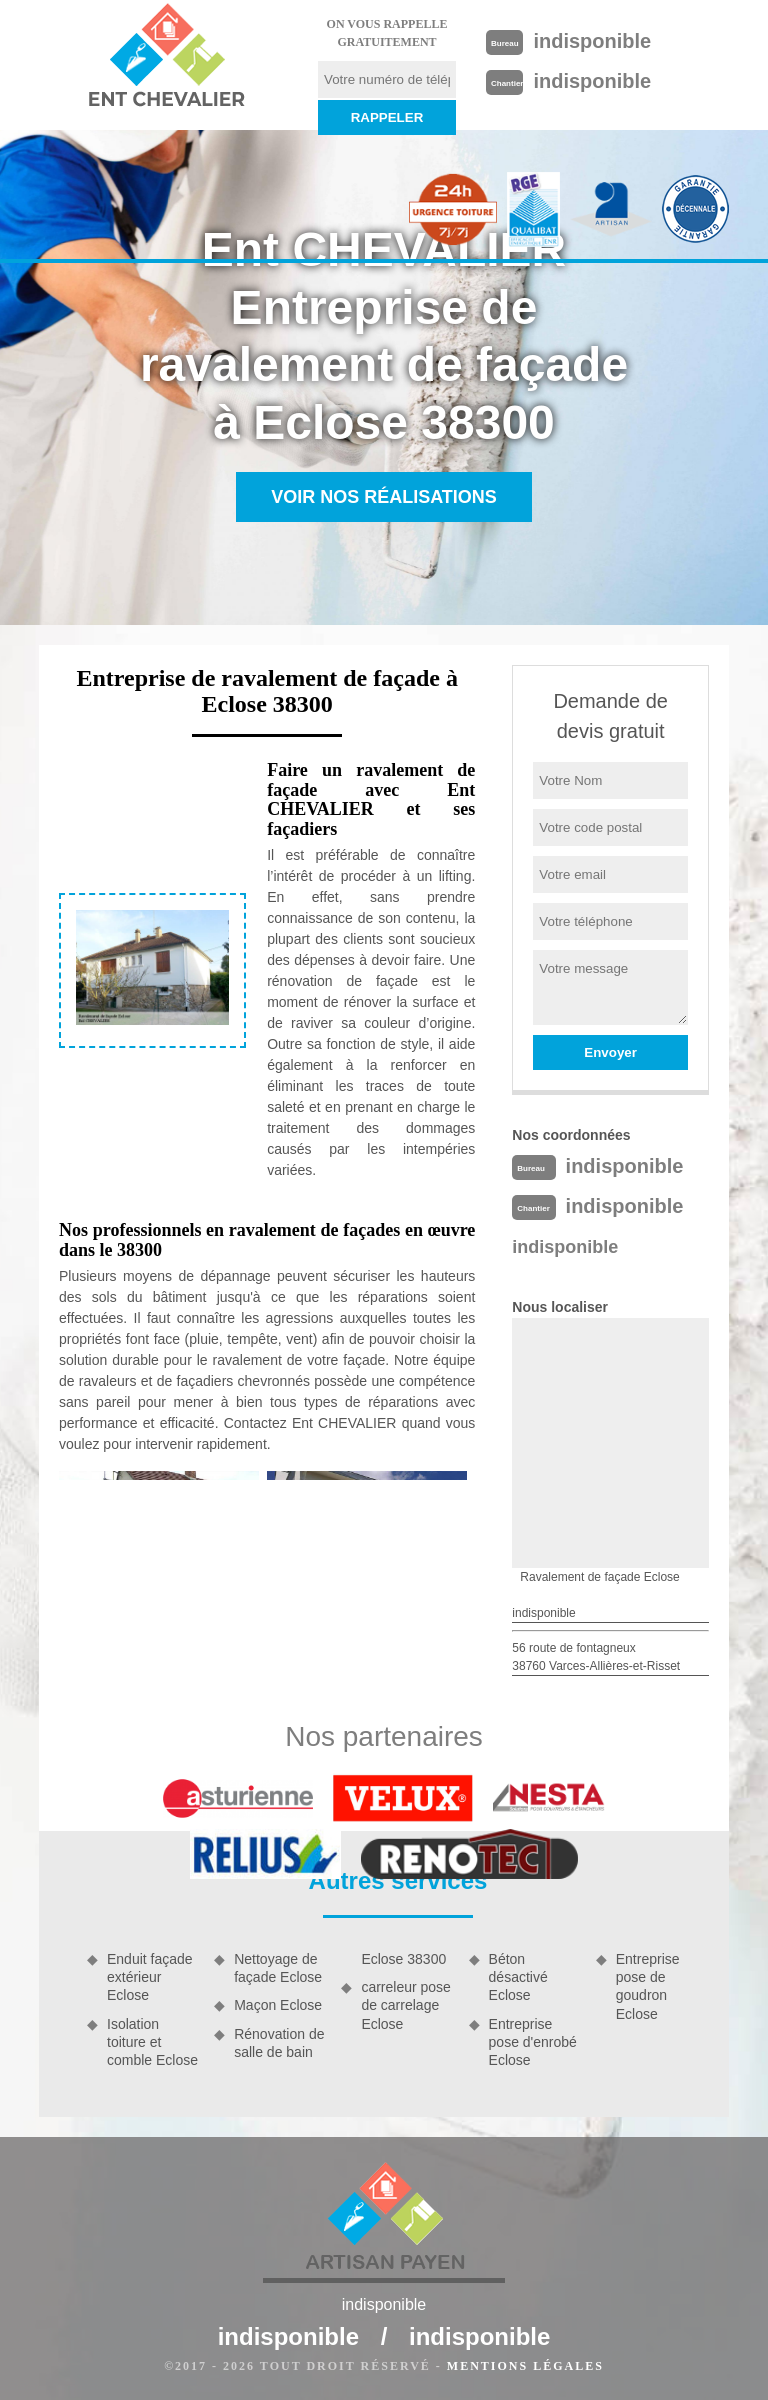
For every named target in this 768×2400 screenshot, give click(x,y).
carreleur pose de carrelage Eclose (406, 2005)
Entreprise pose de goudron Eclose (648, 1986)
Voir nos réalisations (384, 497)
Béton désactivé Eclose (518, 1977)
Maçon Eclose (278, 2005)
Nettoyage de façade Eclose (278, 1968)
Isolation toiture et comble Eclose (152, 2042)
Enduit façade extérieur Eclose (150, 1977)
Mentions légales (525, 2366)
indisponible (592, 41)
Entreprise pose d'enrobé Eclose (533, 2042)
